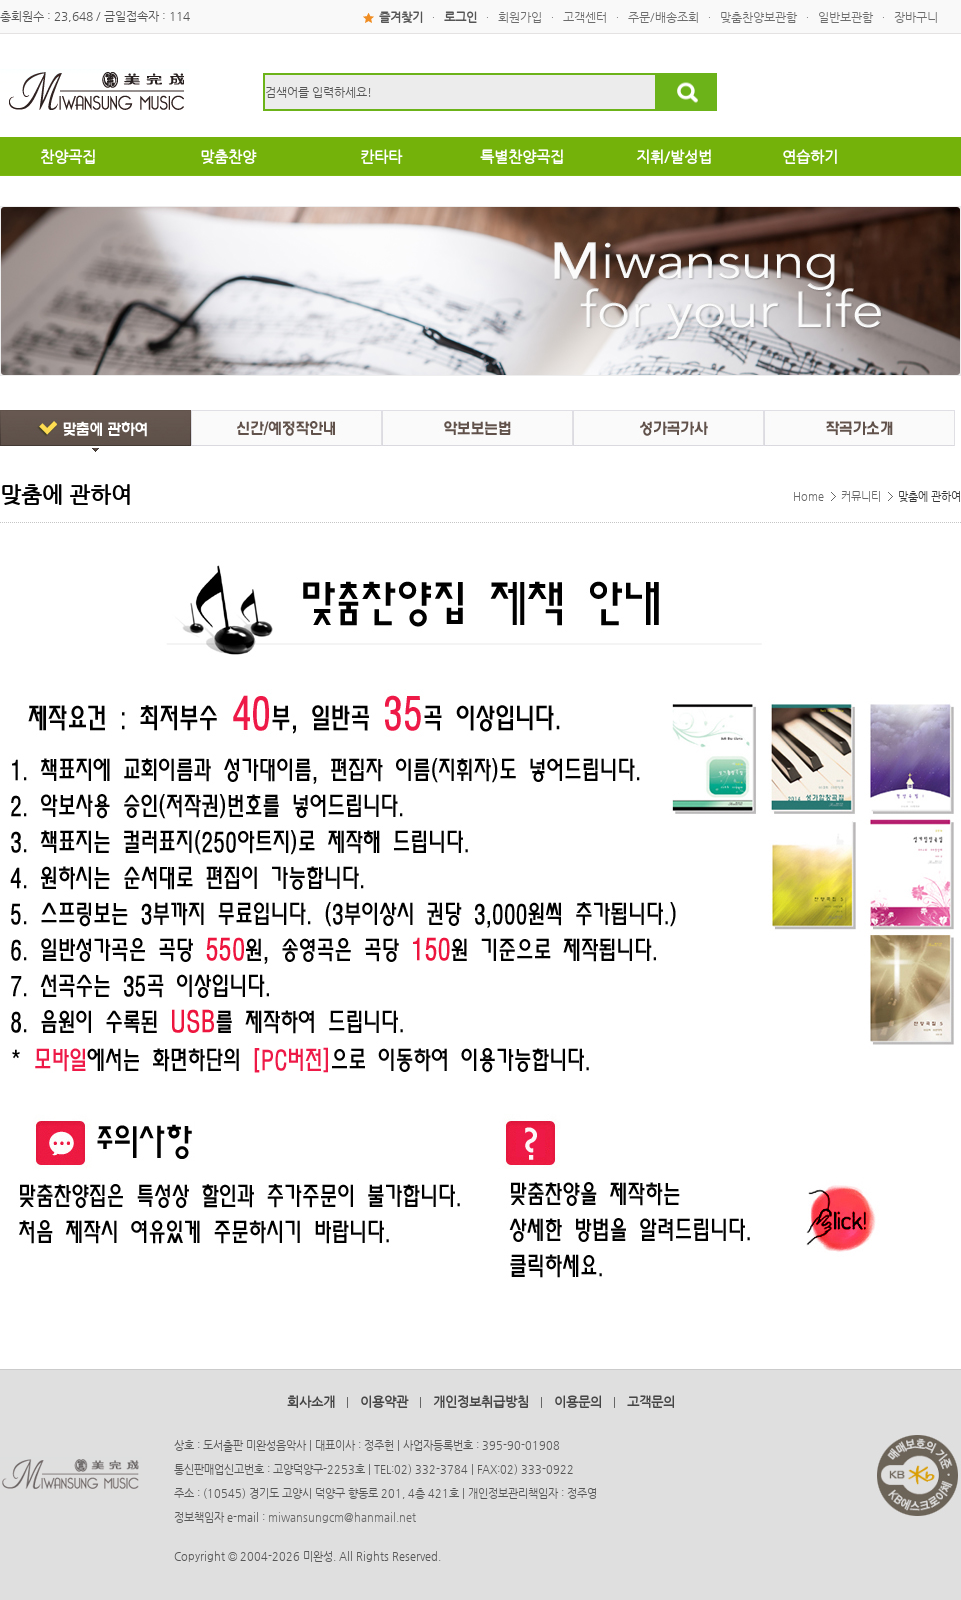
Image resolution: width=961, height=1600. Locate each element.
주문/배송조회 (663, 17)
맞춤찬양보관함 (758, 17)
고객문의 (651, 1401)
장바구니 (916, 17)
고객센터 (585, 17)
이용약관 (384, 1401)
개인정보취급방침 (481, 1401)
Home (808, 496)
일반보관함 (845, 17)
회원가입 (520, 17)
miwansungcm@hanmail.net (342, 1517)
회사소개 (311, 1401)
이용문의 (578, 1401)
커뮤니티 (861, 496)
